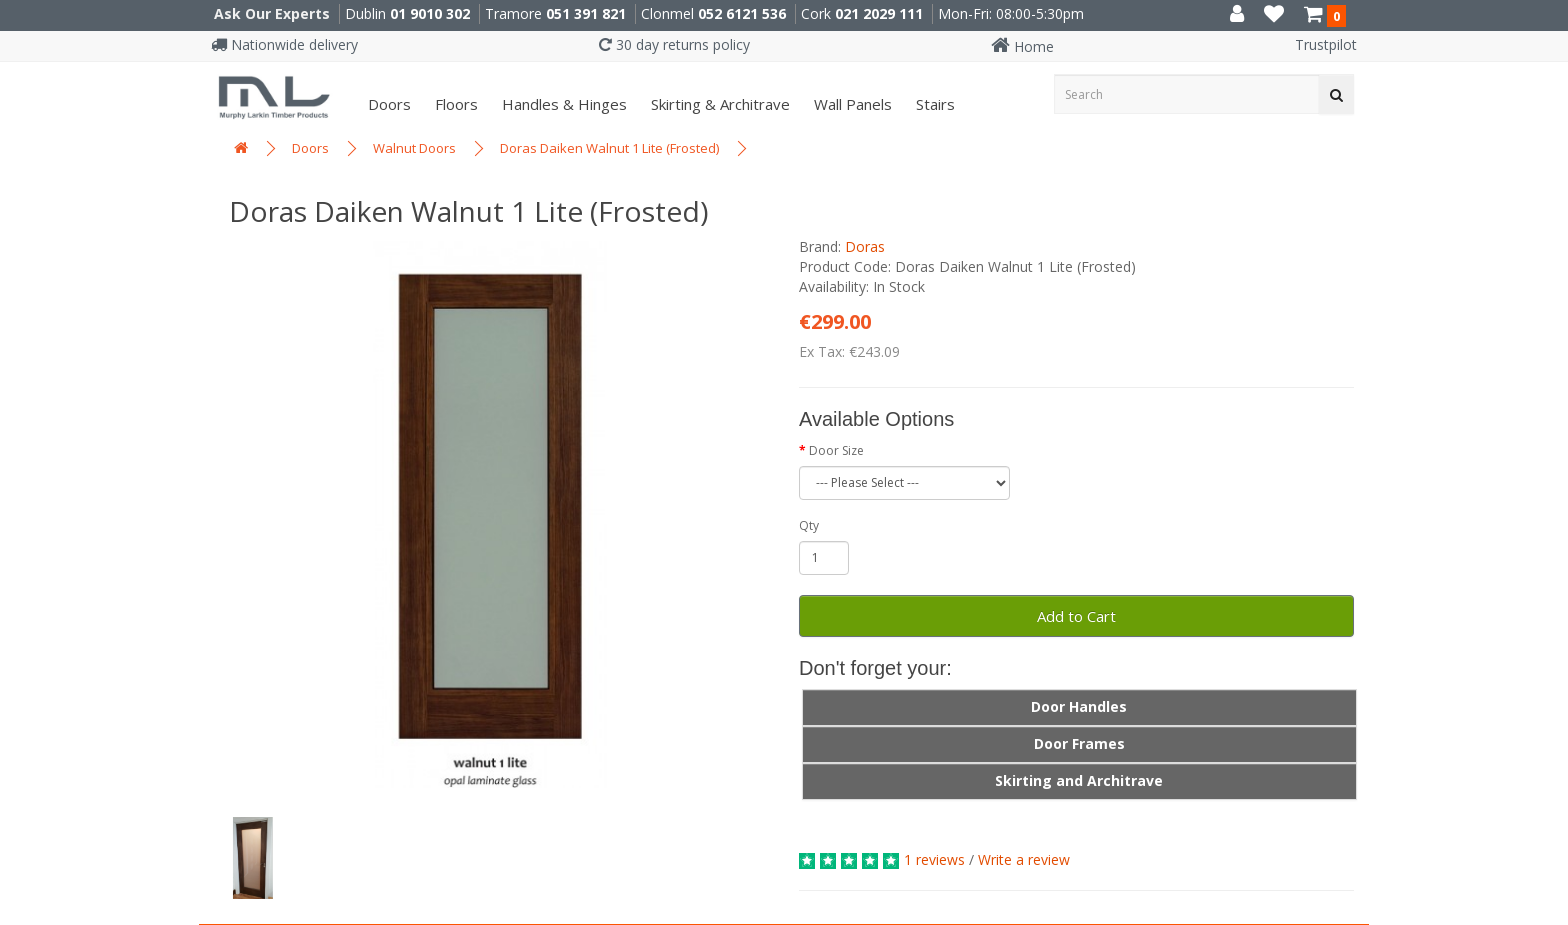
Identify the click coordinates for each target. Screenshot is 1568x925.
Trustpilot (1326, 44)
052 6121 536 (742, 13)
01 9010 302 (430, 13)
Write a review (1024, 859)
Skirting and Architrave (1079, 780)
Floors (454, 104)
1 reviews (934, 859)
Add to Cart (1076, 616)
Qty (809, 525)
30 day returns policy (674, 44)
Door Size (836, 450)
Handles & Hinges (562, 104)
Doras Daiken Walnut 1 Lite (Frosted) (609, 148)
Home (1022, 46)
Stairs (933, 104)
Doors (387, 104)
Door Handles (1079, 706)
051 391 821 (586, 13)
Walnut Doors (414, 148)
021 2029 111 (879, 13)
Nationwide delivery (284, 44)
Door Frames (1079, 743)
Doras (865, 246)
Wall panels (851, 104)
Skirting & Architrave (718, 104)
